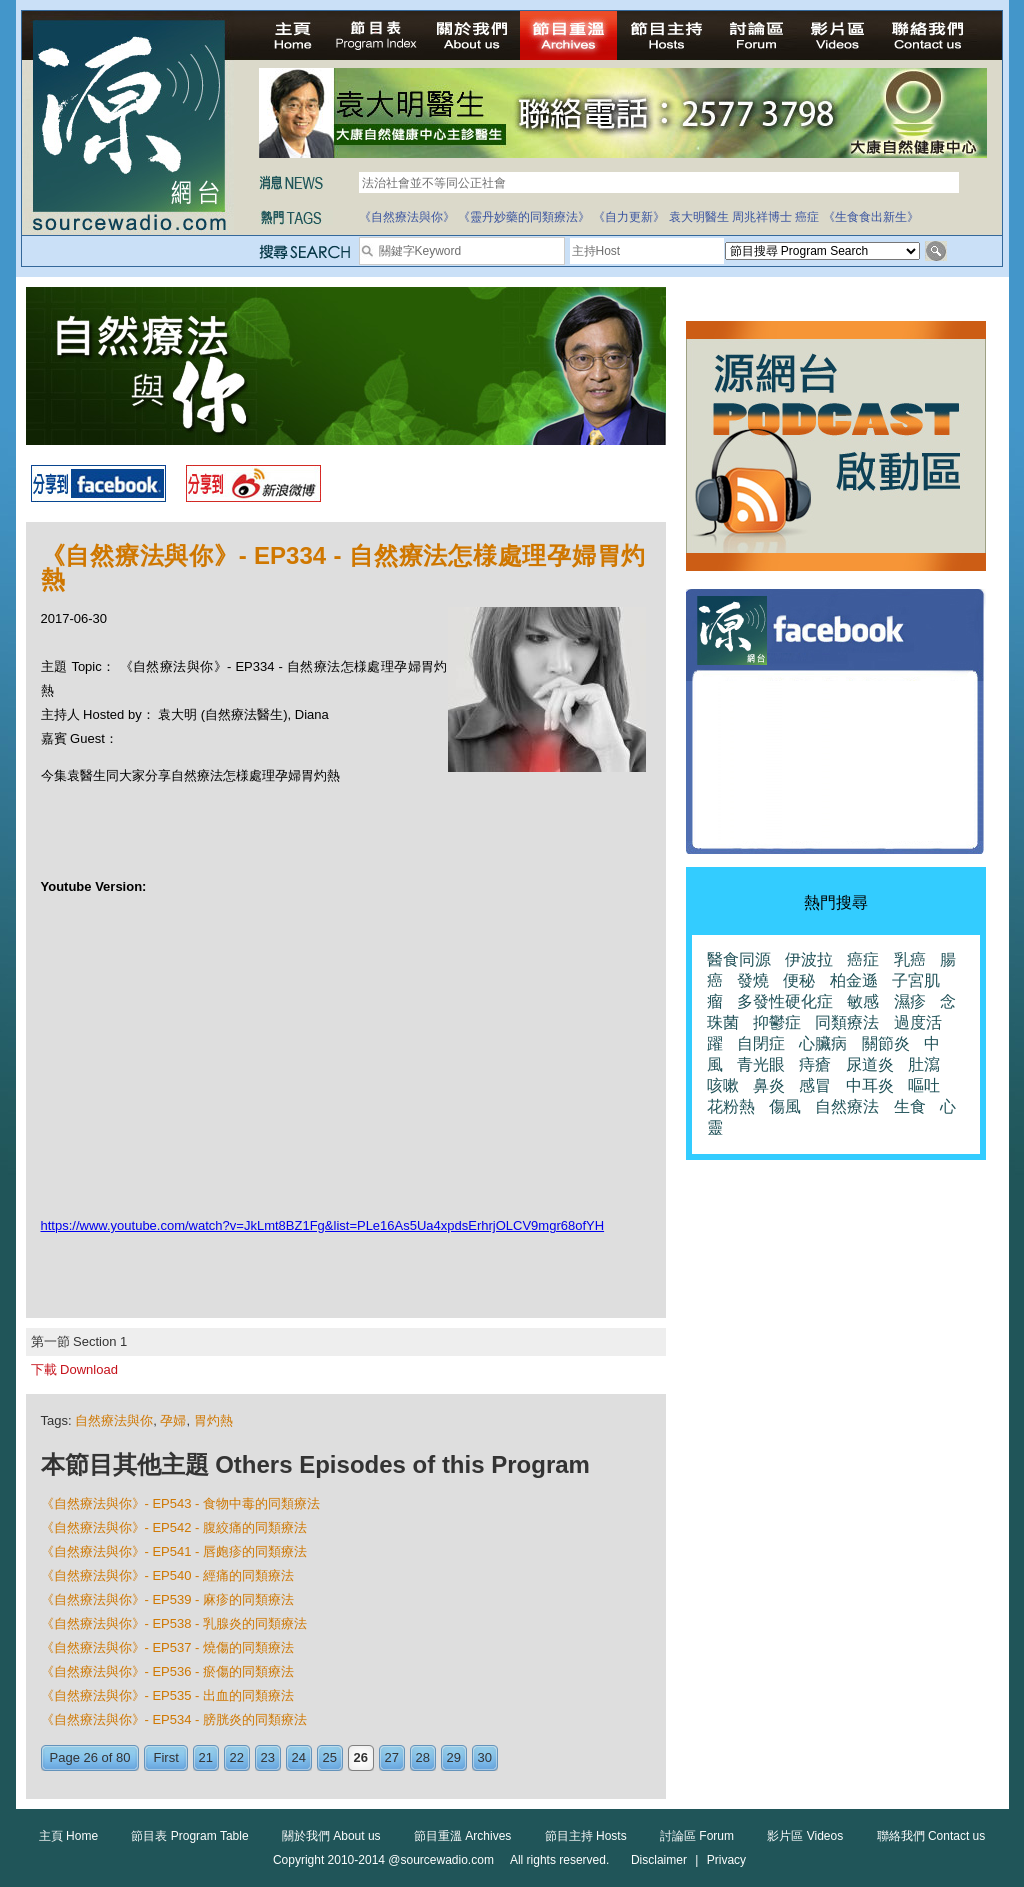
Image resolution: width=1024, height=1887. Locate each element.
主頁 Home (68, 1836)
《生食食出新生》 (871, 217)
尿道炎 (870, 1064)
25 (330, 1757)
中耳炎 (870, 1085)
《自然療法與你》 (407, 217)
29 (454, 1757)
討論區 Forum (697, 1836)
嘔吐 (924, 1085)
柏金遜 (854, 980)
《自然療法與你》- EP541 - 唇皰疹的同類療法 (174, 1551)
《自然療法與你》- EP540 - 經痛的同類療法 (168, 1575)
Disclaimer (659, 1860)
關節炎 (886, 1043)
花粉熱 (731, 1106)
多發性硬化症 (785, 1001)
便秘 (799, 980)
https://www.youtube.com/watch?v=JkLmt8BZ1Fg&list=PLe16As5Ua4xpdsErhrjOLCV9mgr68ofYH (323, 1225)
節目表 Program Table (189, 1836)
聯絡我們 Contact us (931, 1836)
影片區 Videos (805, 1836)
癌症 (807, 217)
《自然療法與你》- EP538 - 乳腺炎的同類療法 (174, 1623)
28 (423, 1757)
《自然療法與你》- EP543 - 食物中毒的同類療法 (181, 1503)
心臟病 (823, 1043)
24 (299, 1757)
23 (268, 1757)
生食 (910, 1106)
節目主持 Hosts (586, 1836)
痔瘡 (815, 1064)
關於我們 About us (331, 1836)
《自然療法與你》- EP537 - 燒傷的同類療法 (168, 1647)
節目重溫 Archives (462, 1836)
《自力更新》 (629, 217)
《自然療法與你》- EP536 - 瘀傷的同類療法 (168, 1671)
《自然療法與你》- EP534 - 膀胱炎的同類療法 (174, 1719)
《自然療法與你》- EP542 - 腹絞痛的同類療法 (174, 1527)
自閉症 (761, 1043)
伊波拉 (809, 959)
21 (206, 1757)
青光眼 (761, 1064)
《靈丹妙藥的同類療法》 (524, 217)
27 (392, 1757)
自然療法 (847, 1106)
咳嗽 (723, 1085)
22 (237, 1757)
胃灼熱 (213, 1420)
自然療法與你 (114, 1420)
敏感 (863, 1001)
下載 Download (74, 1369)
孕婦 (173, 1420)
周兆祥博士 (762, 217)
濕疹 (910, 1001)
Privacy (726, 1860)
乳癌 (910, 959)
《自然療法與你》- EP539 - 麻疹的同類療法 (168, 1599)
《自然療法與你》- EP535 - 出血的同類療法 (168, 1695)
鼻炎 (769, 1085)
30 (485, 1757)
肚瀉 (924, 1064)
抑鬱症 (777, 1022)
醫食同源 (739, 959)
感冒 (815, 1085)
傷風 (785, 1106)
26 (361, 1757)
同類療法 (847, 1022)
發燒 (753, 980)
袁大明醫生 (699, 217)
